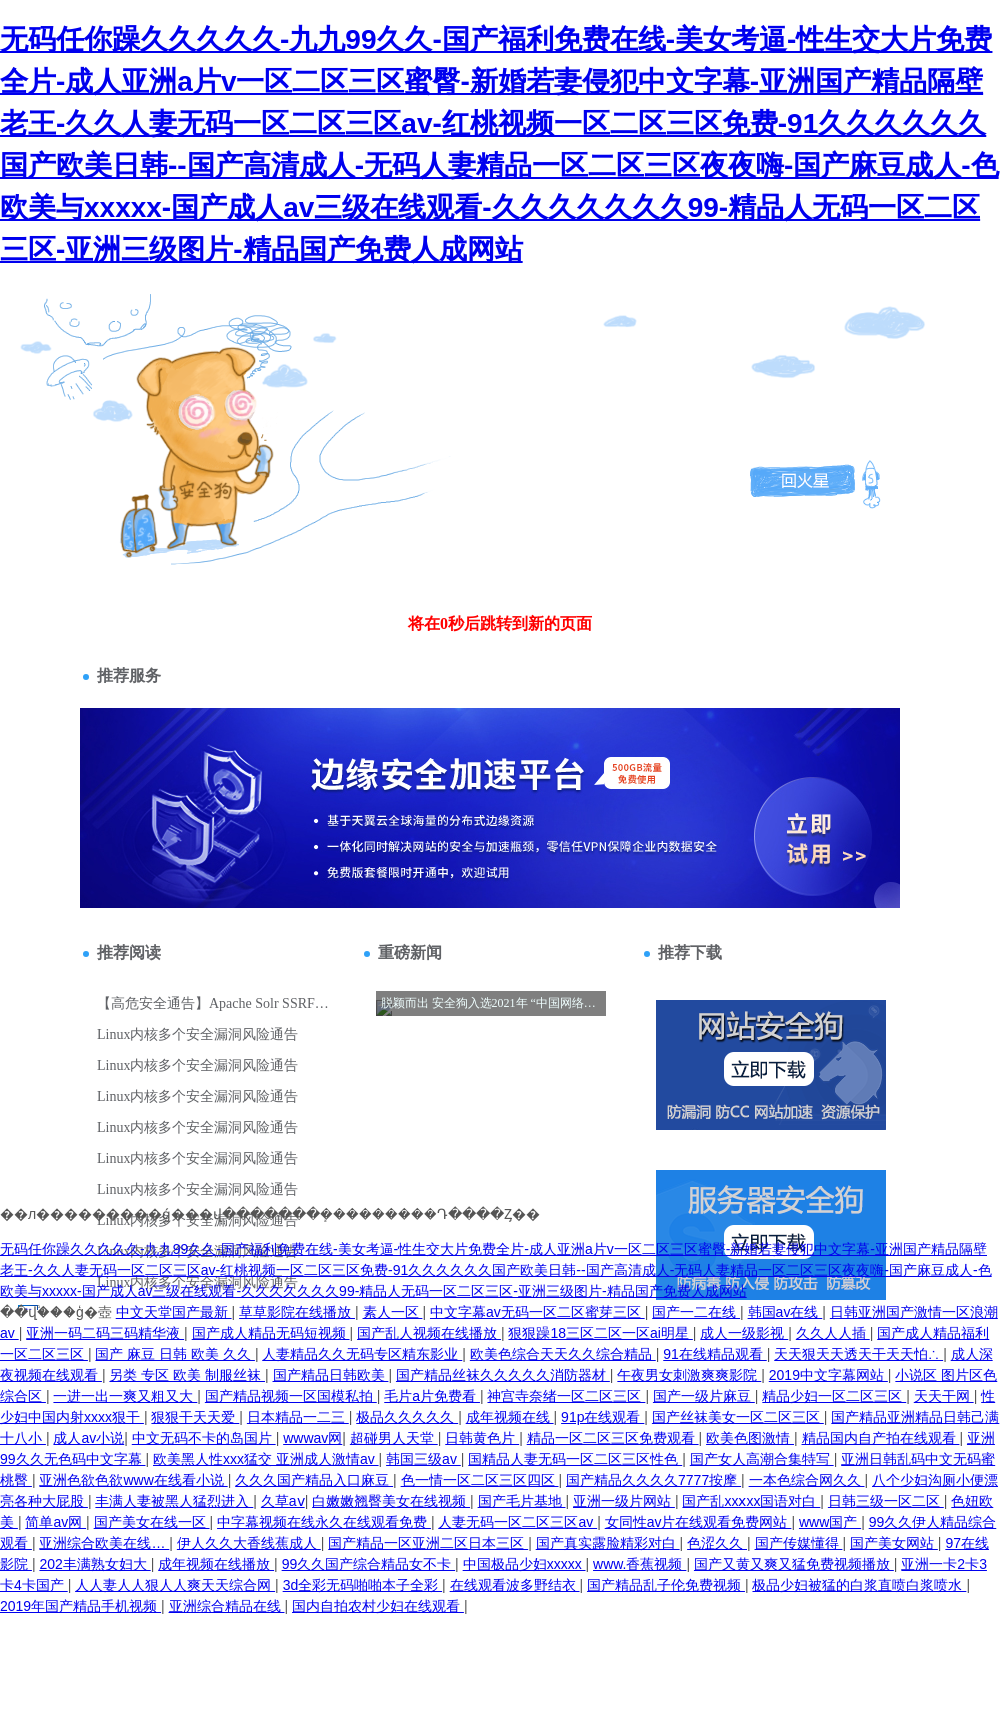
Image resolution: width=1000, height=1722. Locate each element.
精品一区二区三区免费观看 (613, 1438)
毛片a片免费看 (432, 1396)
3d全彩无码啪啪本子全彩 (362, 1585)
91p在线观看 (602, 1417)
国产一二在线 (696, 1312)
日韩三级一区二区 (886, 1501)
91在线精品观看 (714, 1354)
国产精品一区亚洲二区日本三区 (428, 1543)
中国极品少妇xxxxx (524, 1564)
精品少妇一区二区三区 (834, 1396)
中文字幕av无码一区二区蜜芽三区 (537, 1312)
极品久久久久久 (407, 1417)
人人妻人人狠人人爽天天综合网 (175, 1585)
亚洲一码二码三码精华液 (105, 1333)
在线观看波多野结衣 (515, 1585)
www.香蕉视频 (639, 1564)
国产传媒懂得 (799, 1543)
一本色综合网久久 (807, 1480)
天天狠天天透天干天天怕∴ (858, 1354)
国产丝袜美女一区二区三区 (738, 1417)
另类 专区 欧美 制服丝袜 (187, 1375)
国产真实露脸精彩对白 (608, 1543)
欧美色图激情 (750, 1438)
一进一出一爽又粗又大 (125, 1396)
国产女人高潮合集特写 (762, 1459)
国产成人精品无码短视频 (271, 1333)
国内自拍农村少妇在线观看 (378, 1606)
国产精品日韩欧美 (331, 1375)
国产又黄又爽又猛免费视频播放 (794, 1564)
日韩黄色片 (482, 1438)
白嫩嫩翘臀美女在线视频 (391, 1501)
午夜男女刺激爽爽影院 (689, 1375)
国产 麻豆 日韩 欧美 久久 (174, 1354)
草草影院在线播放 (297, 1312)
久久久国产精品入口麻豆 (314, 1480)
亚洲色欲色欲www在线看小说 (133, 1480)
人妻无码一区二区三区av (517, 1522)
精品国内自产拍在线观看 (881, 1438)
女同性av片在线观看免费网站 (698, 1522)
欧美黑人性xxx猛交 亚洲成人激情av (266, 1459)
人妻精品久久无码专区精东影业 (362, 1354)
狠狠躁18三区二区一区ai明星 (600, 1333)
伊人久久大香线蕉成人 (249, 1543)
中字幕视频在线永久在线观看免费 (324, 1522)
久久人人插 (833, 1333)
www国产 (830, 1522)
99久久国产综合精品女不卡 (368, 1564)
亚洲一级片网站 (624, 1501)
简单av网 (55, 1522)
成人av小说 (88, 1438)
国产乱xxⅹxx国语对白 (751, 1501)
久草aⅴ (283, 1501)
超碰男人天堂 (394, 1438)
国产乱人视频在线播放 (429, 1333)
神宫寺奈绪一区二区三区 (566, 1396)
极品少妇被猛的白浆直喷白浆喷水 (859, 1585)
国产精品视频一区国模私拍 (291, 1396)
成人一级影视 (744, 1333)
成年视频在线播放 (216, 1564)
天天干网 (944, 1396)
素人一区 (393, 1312)
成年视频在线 (510, 1417)
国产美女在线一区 (152, 1522)
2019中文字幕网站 (828, 1375)
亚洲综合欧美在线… (104, 1543)
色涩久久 (717, 1543)
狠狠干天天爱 (195, 1417)
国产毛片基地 (522, 1501)
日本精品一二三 (298, 1417)
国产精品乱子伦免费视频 (666, 1585)
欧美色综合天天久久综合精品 (563, 1354)
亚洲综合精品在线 (227, 1606)
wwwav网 (312, 1438)
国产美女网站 (894, 1543)
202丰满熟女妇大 (94, 1564)
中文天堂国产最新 (174, 1312)
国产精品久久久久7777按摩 (653, 1480)
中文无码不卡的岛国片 (204, 1438)
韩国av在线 (785, 1312)
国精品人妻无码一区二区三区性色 (575, 1459)
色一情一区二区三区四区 (480, 1480)
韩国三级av (423, 1459)
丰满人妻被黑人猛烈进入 (174, 1501)
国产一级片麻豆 (704, 1396)
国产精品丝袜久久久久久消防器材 (503, 1375)
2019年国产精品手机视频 (80, 1606)
